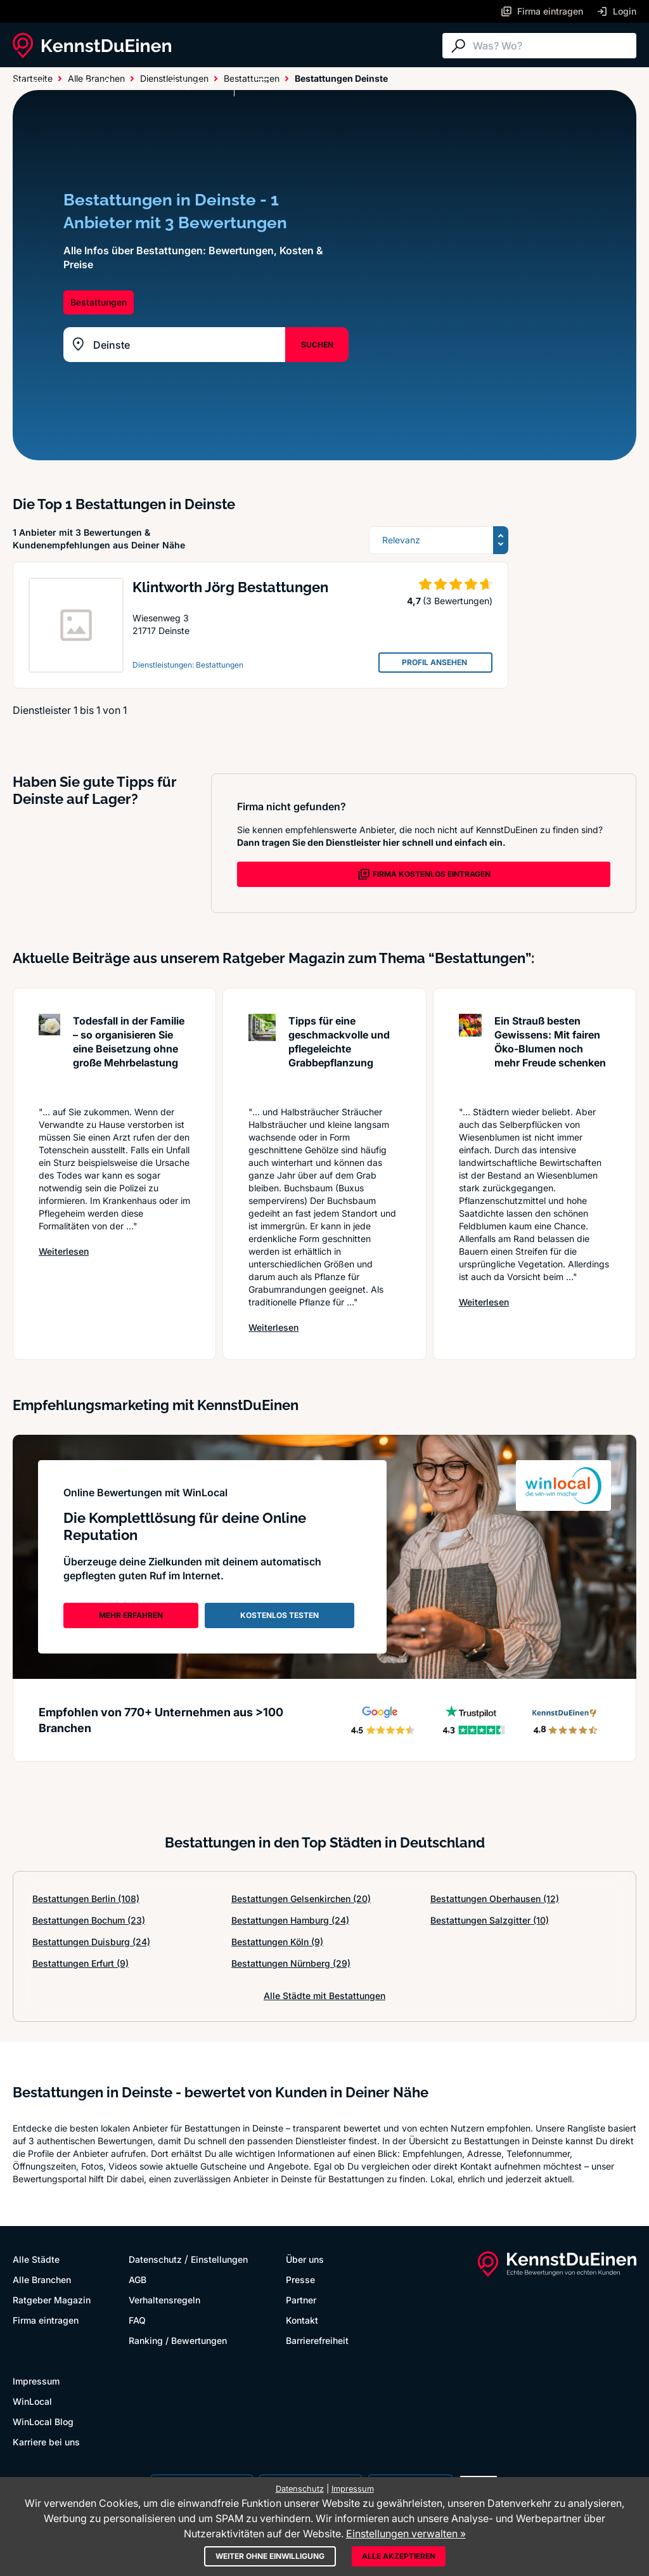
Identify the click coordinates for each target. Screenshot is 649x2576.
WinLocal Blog (43, 2421)
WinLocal (32, 2401)
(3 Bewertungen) (457, 600)
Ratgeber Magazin (52, 2299)
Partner (301, 2299)
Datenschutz (155, 2259)
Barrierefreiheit (317, 2340)
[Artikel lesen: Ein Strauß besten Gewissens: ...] (470, 1053)
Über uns (305, 2259)
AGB (137, 2279)
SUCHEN (317, 344)
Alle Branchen (117, 83)
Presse (300, 2279)
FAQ (137, 2320)
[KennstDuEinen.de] (92, 45)
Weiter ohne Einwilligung (269, 2556)
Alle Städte (38, 83)
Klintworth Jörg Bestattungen (230, 587)
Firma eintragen (46, 2320)
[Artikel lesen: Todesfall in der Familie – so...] (49, 1053)
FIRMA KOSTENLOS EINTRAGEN (424, 874)
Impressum (36, 2381)
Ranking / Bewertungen (178, 2340)
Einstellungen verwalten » (406, 2533)
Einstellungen (219, 2259)
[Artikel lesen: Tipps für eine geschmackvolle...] (262, 1053)
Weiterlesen (64, 1251)
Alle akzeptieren (398, 2556)
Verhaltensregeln (164, 2299)
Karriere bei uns (46, 2442)
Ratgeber (192, 83)
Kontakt (302, 2320)
